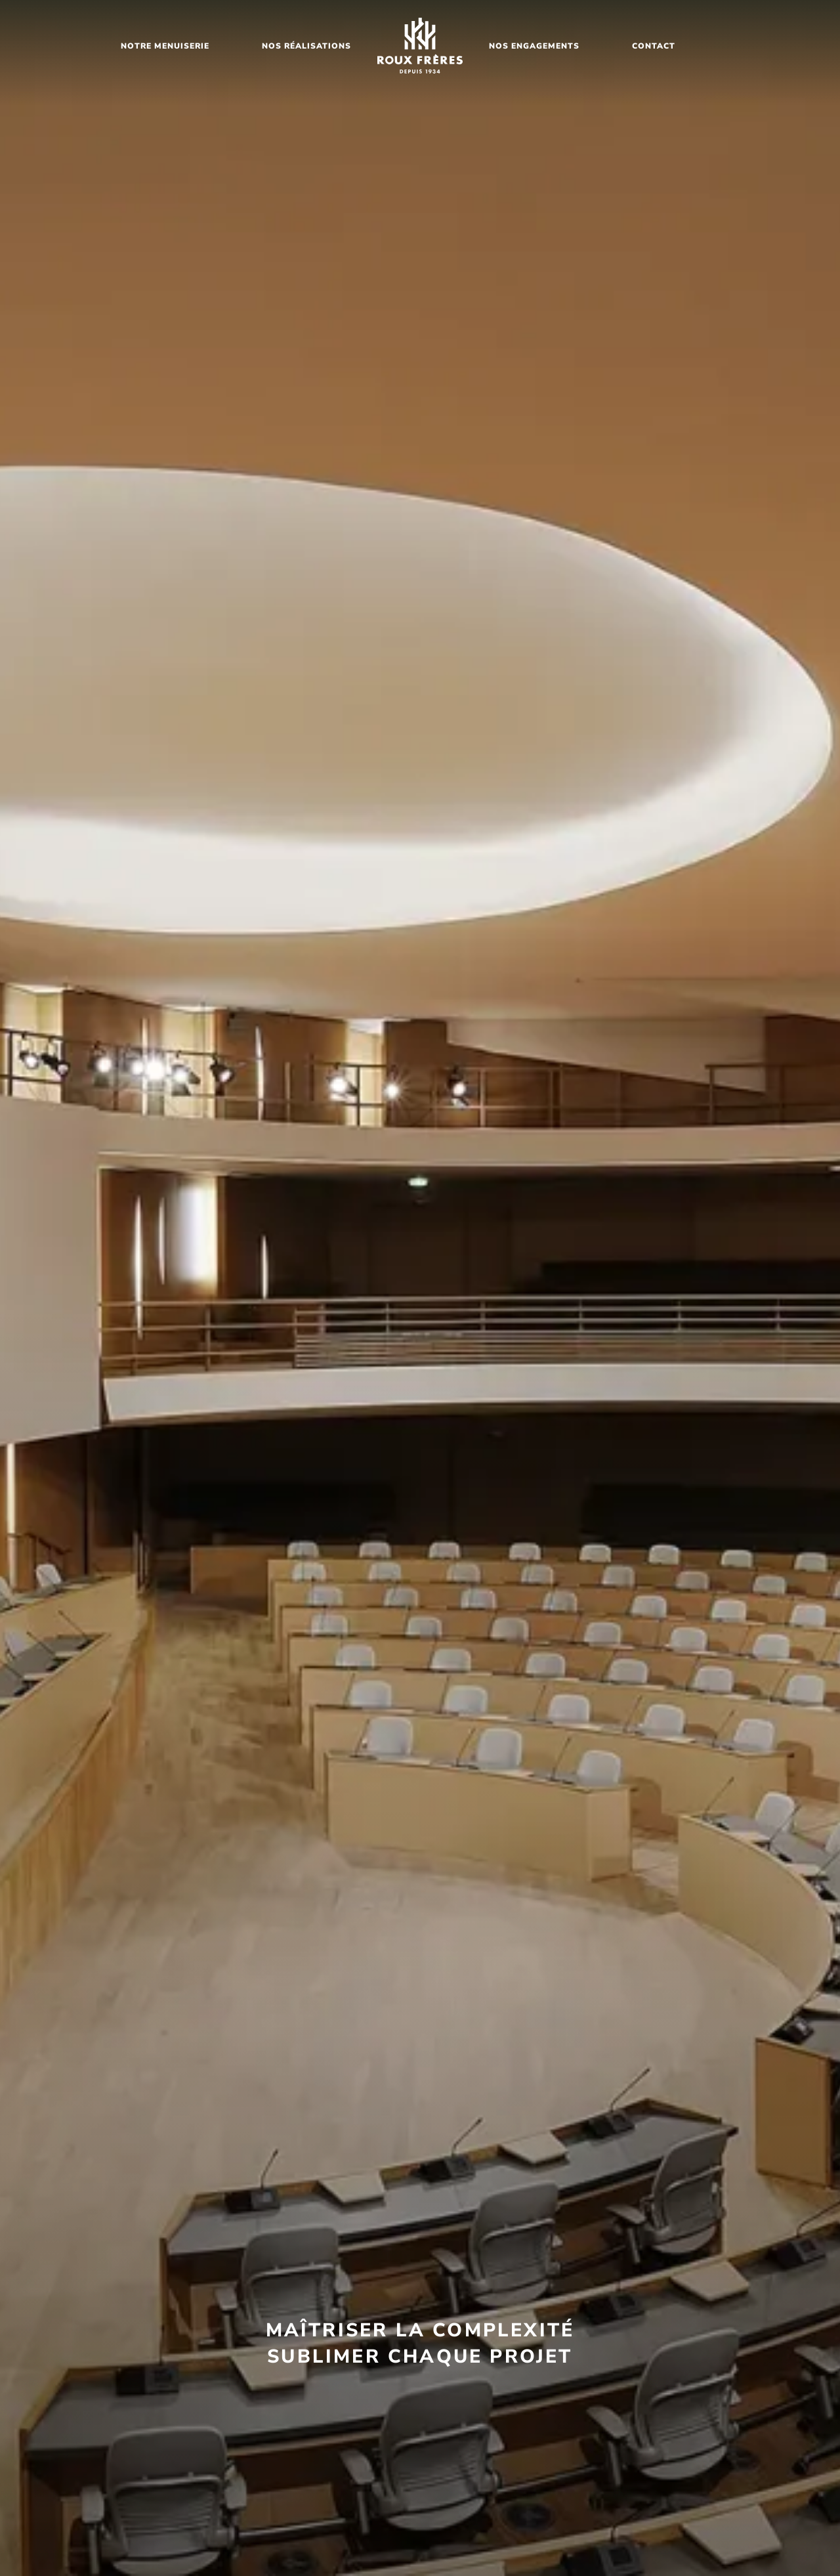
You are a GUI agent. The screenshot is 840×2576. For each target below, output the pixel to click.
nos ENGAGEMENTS (534, 46)
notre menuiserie (165, 46)
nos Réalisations (306, 46)
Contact (653, 46)
